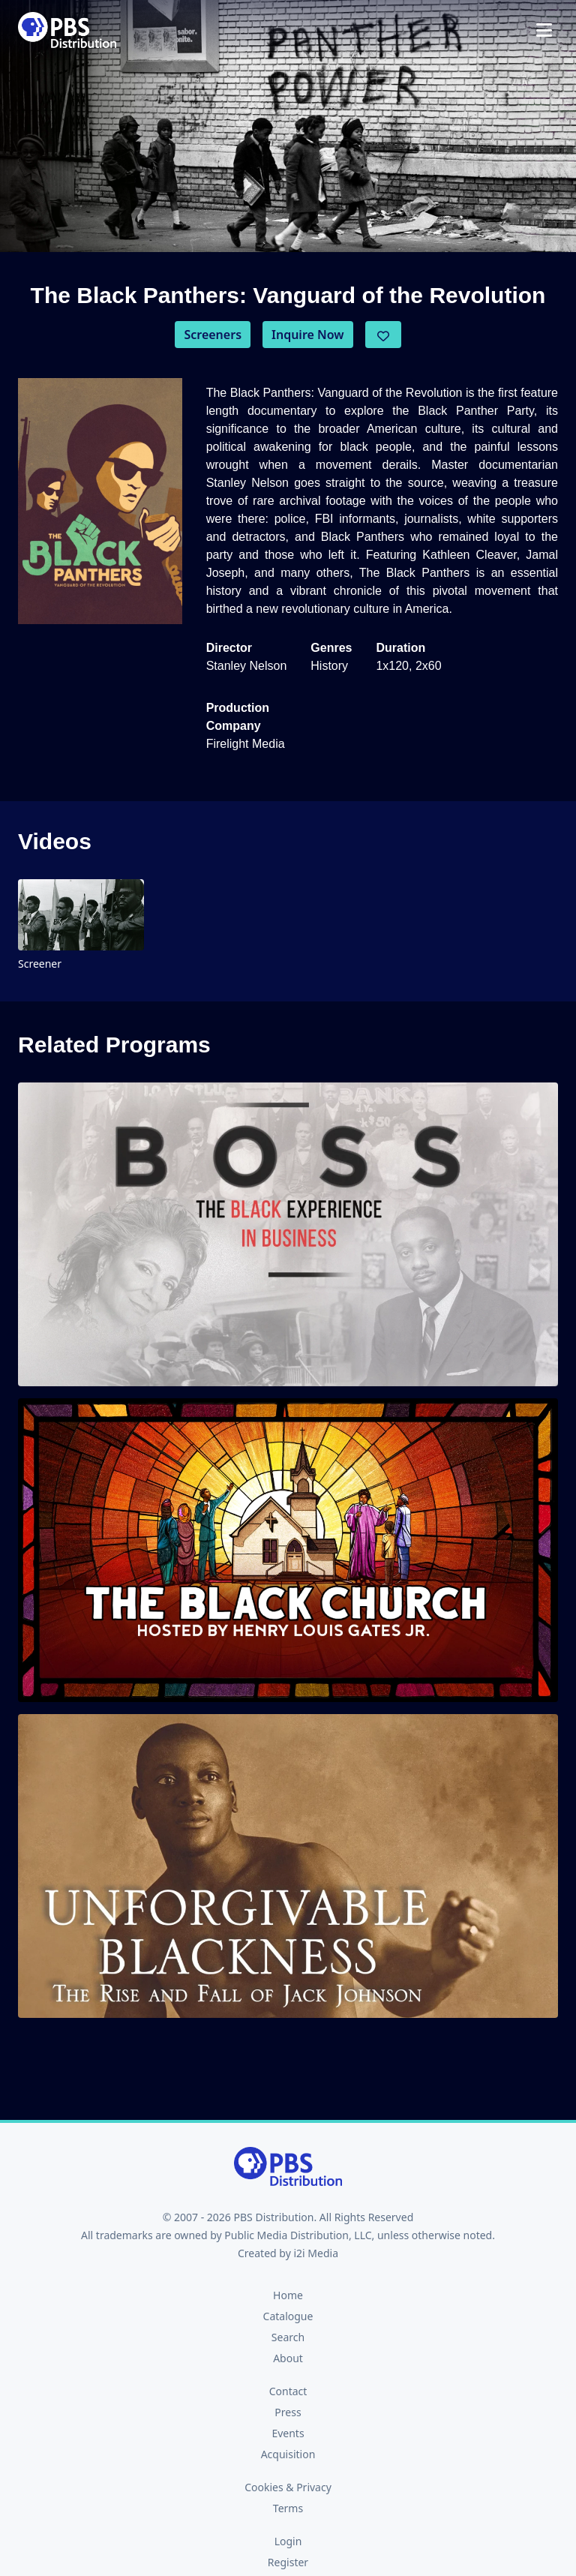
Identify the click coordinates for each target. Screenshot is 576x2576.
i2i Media (315, 2253)
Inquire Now (308, 334)
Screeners (213, 334)
